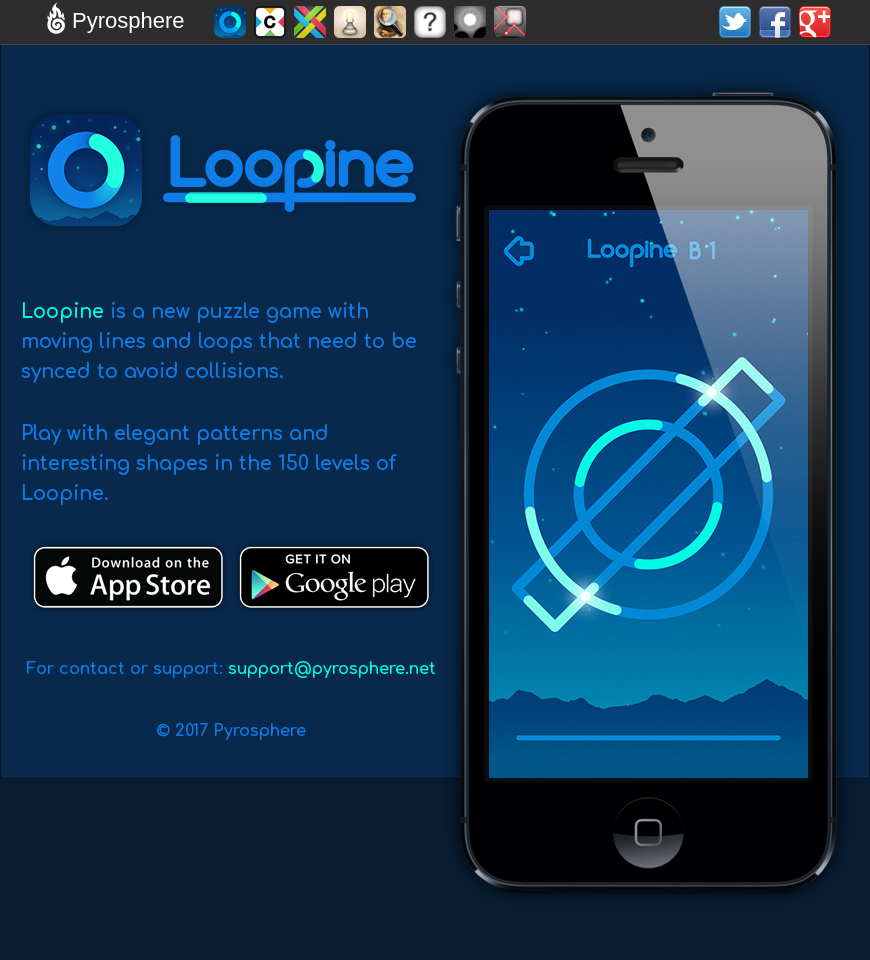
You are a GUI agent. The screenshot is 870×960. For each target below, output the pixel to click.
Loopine (62, 311)
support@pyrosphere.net (332, 669)
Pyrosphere (112, 20)
